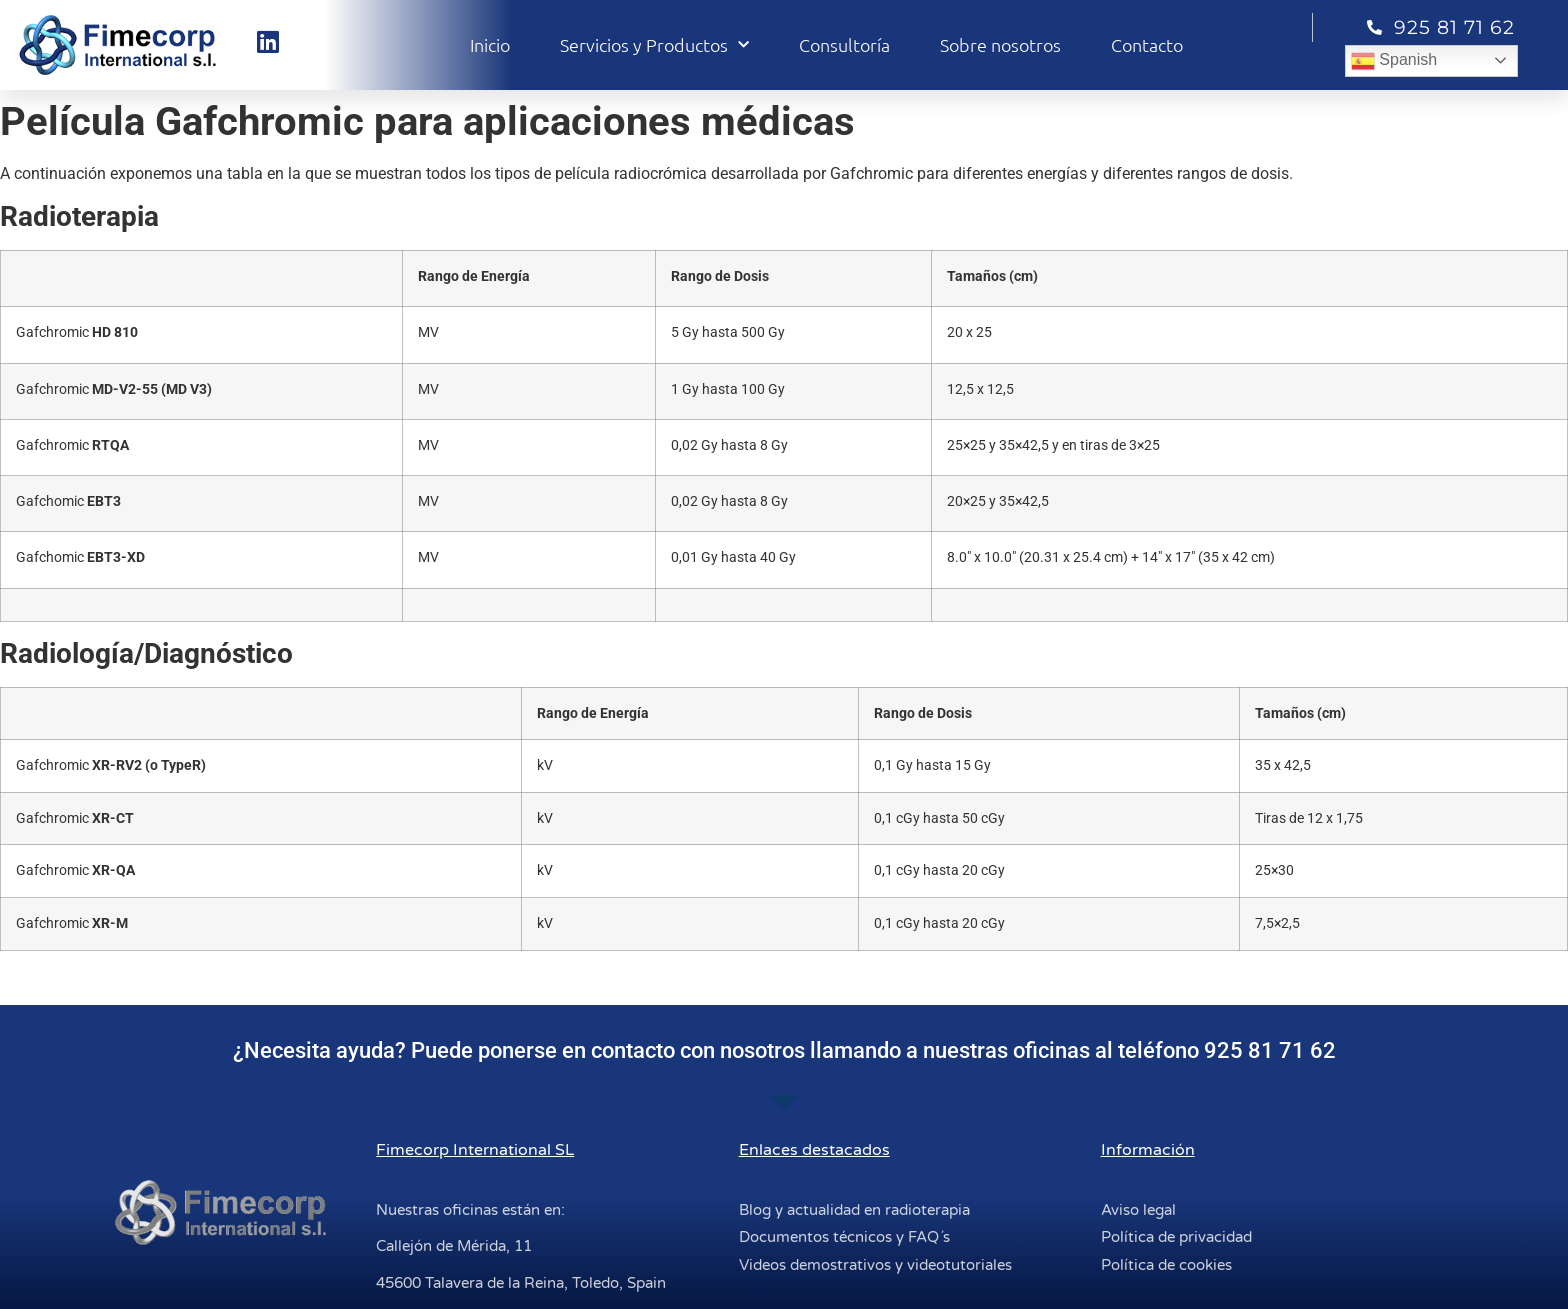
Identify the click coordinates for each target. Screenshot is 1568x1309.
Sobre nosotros (1000, 44)
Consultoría (844, 44)
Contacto (1147, 44)
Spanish (1394, 61)
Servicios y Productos (654, 45)
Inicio (490, 44)
